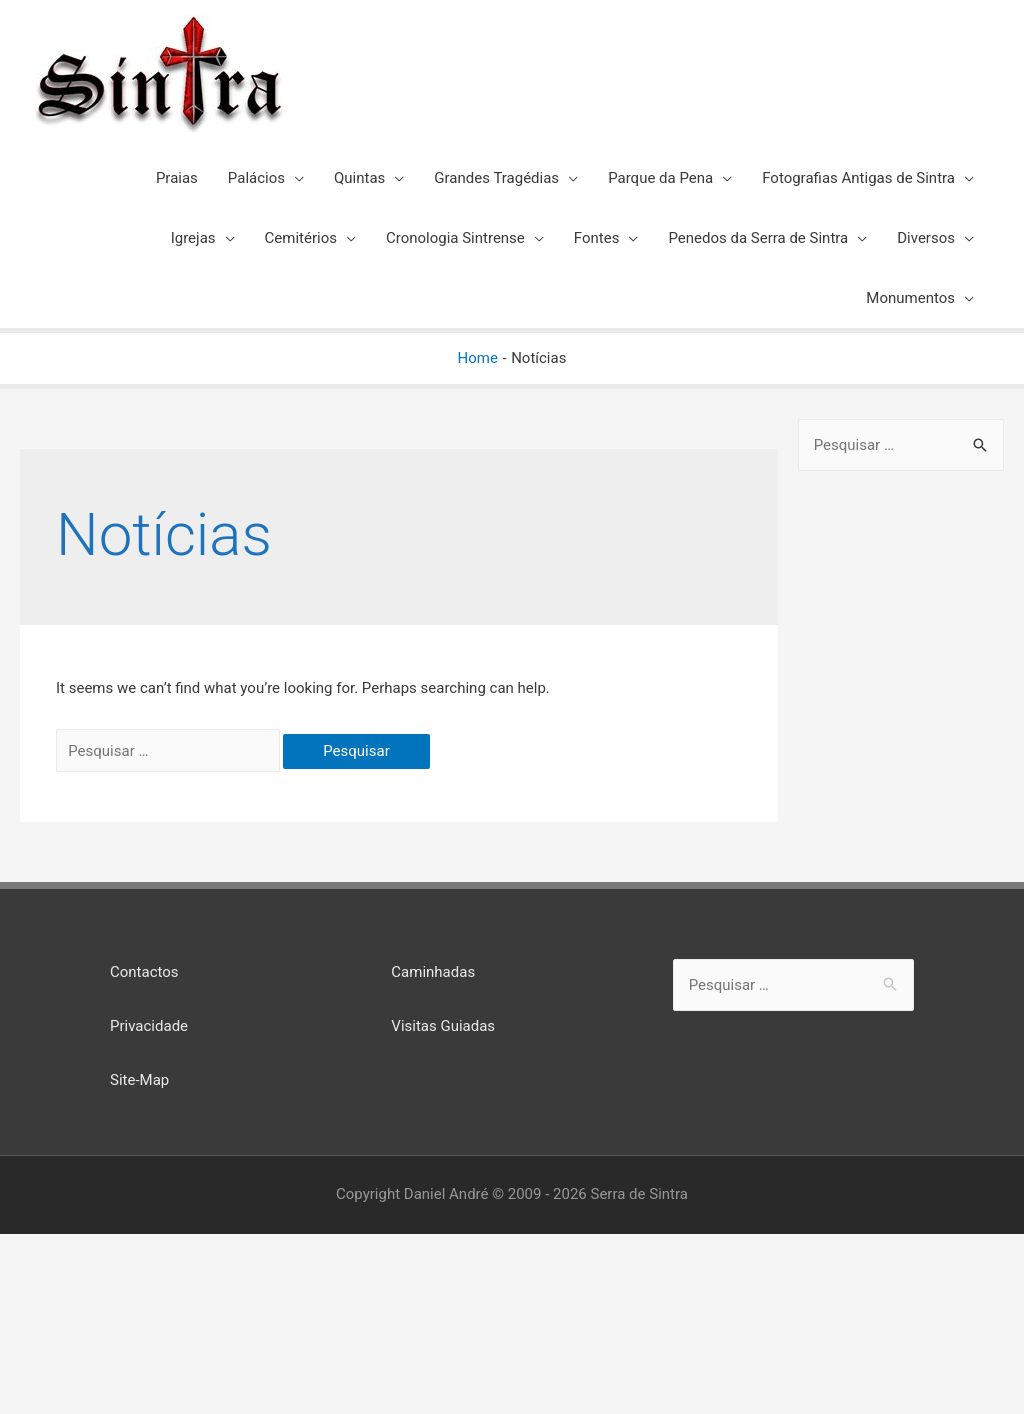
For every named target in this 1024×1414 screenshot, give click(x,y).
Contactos (144, 972)
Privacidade (149, 1026)
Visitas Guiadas (443, 1026)
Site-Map (139, 1080)
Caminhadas (433, 972)
